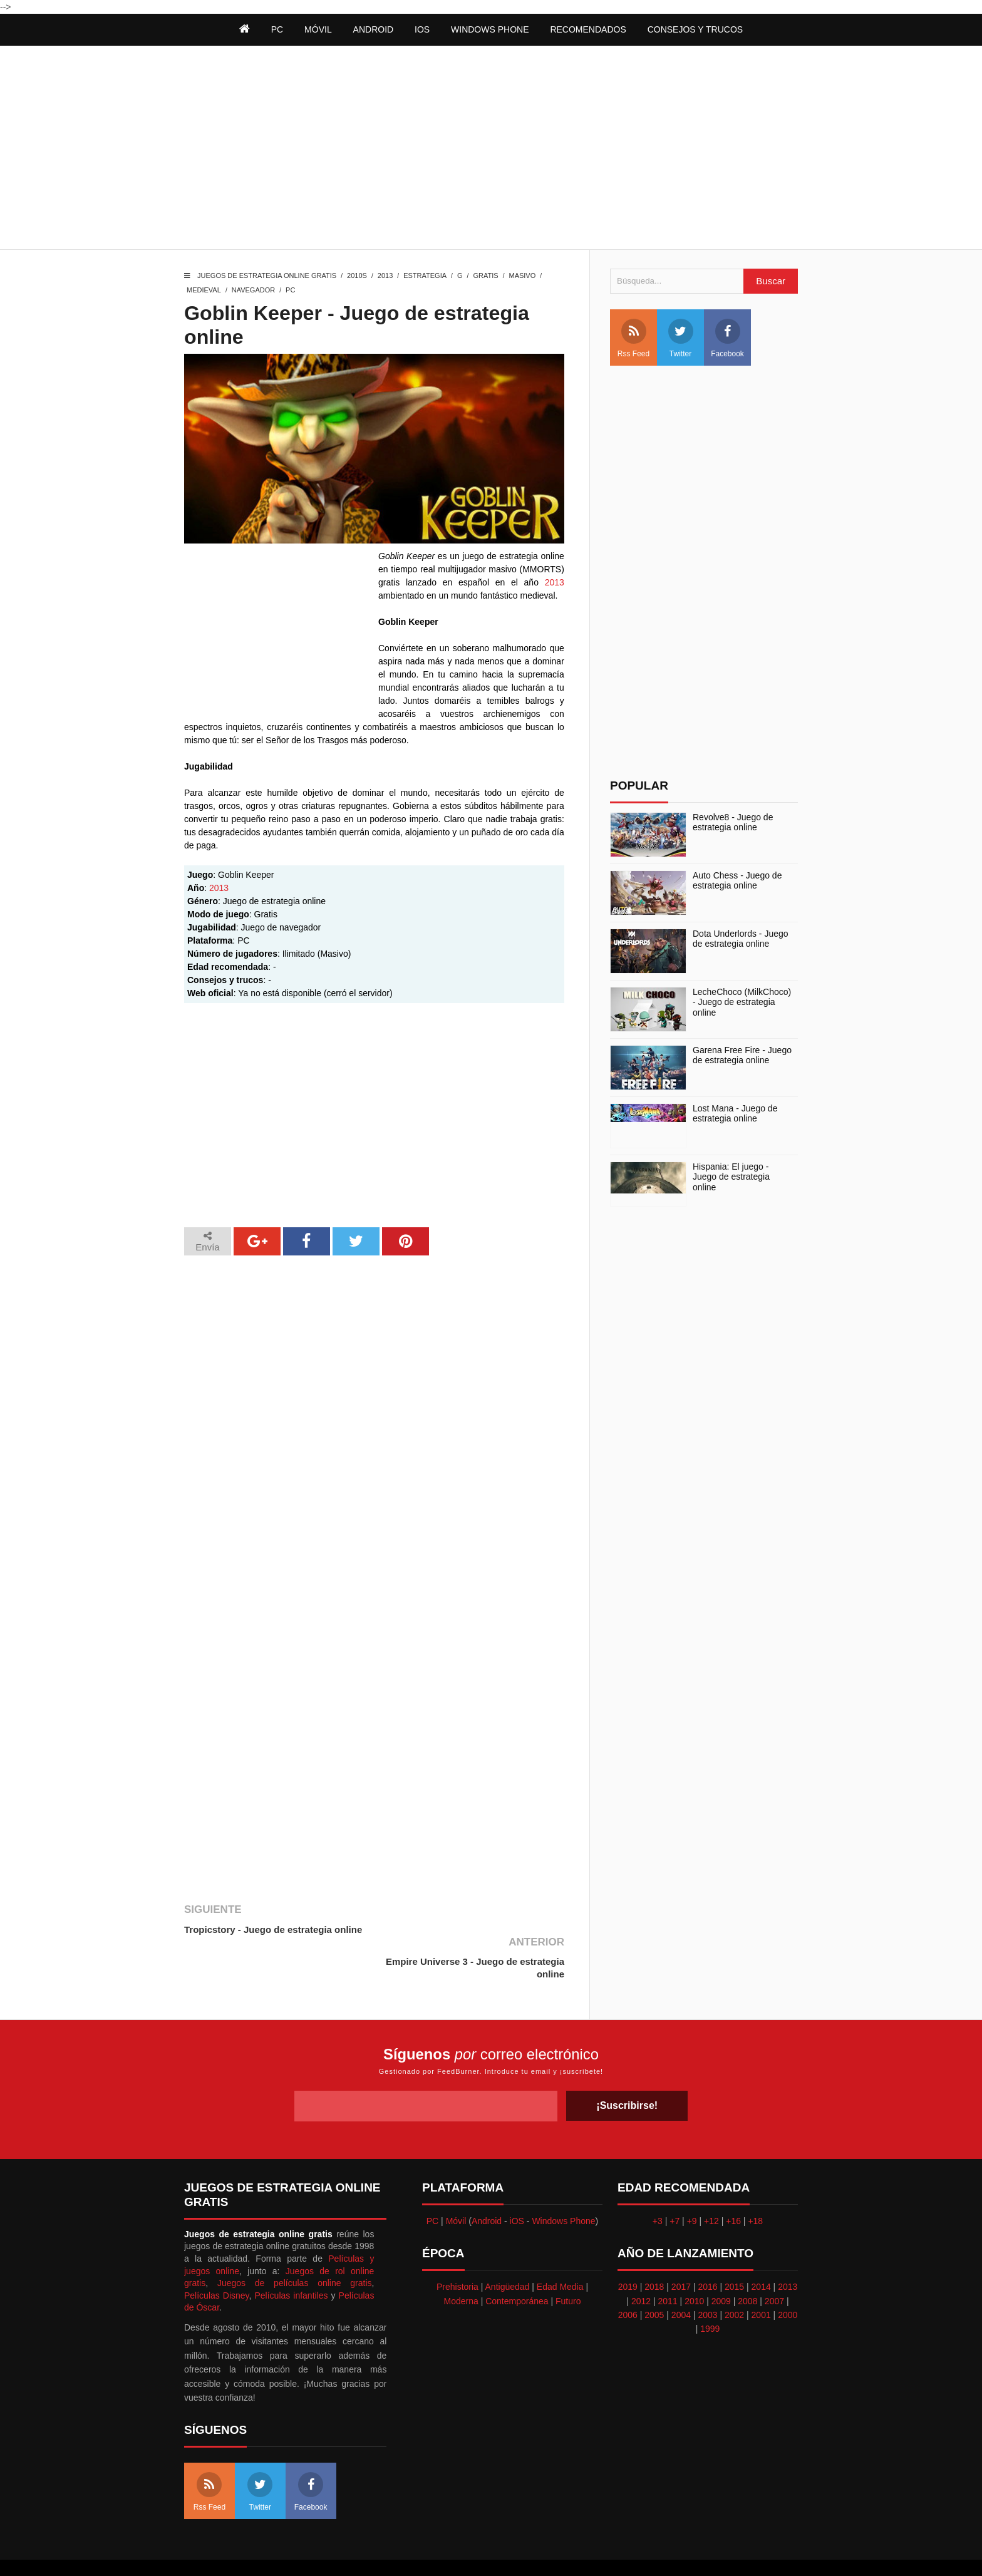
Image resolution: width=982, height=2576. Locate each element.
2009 (721, 2269)
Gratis (485, 275)
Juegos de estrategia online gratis (266, 275)
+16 (733, 2188)
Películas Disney (216, 2263)
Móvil (456, 2188)
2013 (385, 275)
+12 (711, 2188)
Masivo (522, 275)
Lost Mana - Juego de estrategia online (735, 1113)
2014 (761, 2254)
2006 (628, 2282)
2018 (654, 2254)
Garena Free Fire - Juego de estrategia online (742, 1055)
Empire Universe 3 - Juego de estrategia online (498, 1935)
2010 (694, 2269)
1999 (710, 2296)
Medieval (204, 290)
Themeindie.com (498, 2551)
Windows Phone (490, 29)
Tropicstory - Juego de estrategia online (273, 1929)
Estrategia (425, 275)
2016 (707, 2254)
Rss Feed (633, 338)
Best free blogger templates (585, 2551)
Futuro (568, 2269)
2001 (761, 2282)
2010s (357, 275)
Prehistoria (457, 2254)
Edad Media (560, 2254)
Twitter (680, 338)
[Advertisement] (491, 149)
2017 (681, 2254)
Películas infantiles (291, 2263)
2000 (787, 2282)
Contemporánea (516, 2269)
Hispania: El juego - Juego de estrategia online (731, 1177)
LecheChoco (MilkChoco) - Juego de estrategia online (742, 1002)
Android (373, 29)
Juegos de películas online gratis (294, 2250)
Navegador (253, 290)
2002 (734, 2282)
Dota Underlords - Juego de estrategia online (740, 939)
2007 (774, 2269)
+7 (674, 2188)
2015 (734, 2254)
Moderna (461, 2269)
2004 (681, 2282)
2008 (747, 2269)
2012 (641, 2269)
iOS (422, 29)
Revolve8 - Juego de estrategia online (733, 822)
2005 (654, 2282)
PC (290, 290)
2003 (707, 2282)
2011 (668, 2269)
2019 (628, 2254)
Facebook (727, 338)
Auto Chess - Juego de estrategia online (737, 880)
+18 (755, 2188)
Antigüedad (507, 2254)
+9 (692, 2188)
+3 (658, 2188)
